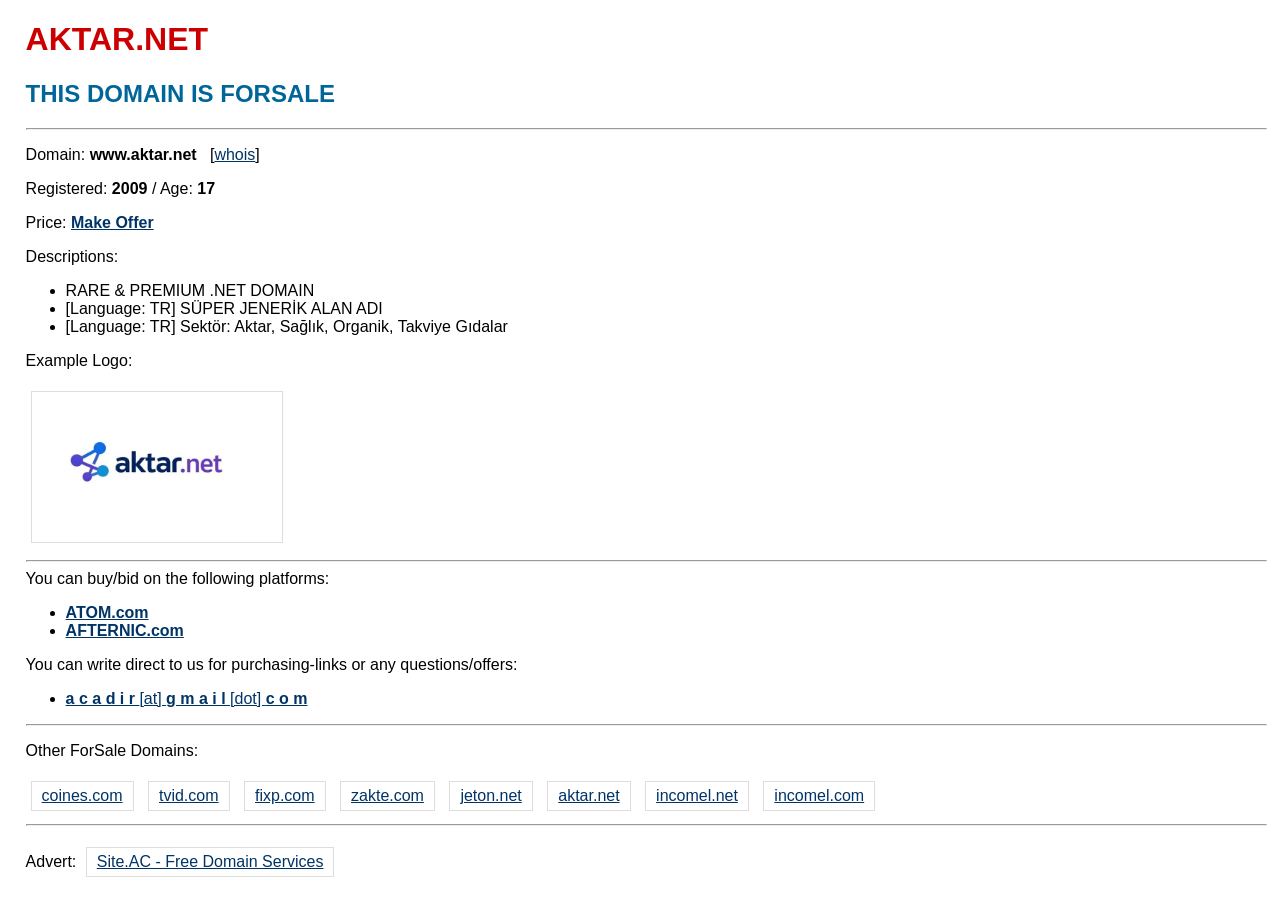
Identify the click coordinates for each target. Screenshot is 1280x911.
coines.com (82, 795)
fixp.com (285, 795)
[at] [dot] (187, 698)
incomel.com (819, 795)
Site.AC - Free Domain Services (210, 861)
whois (234, 154)
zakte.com (387, 795)
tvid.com (189, 795)
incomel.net (697, 795)
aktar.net (588, 795)
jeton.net (490, 795)
